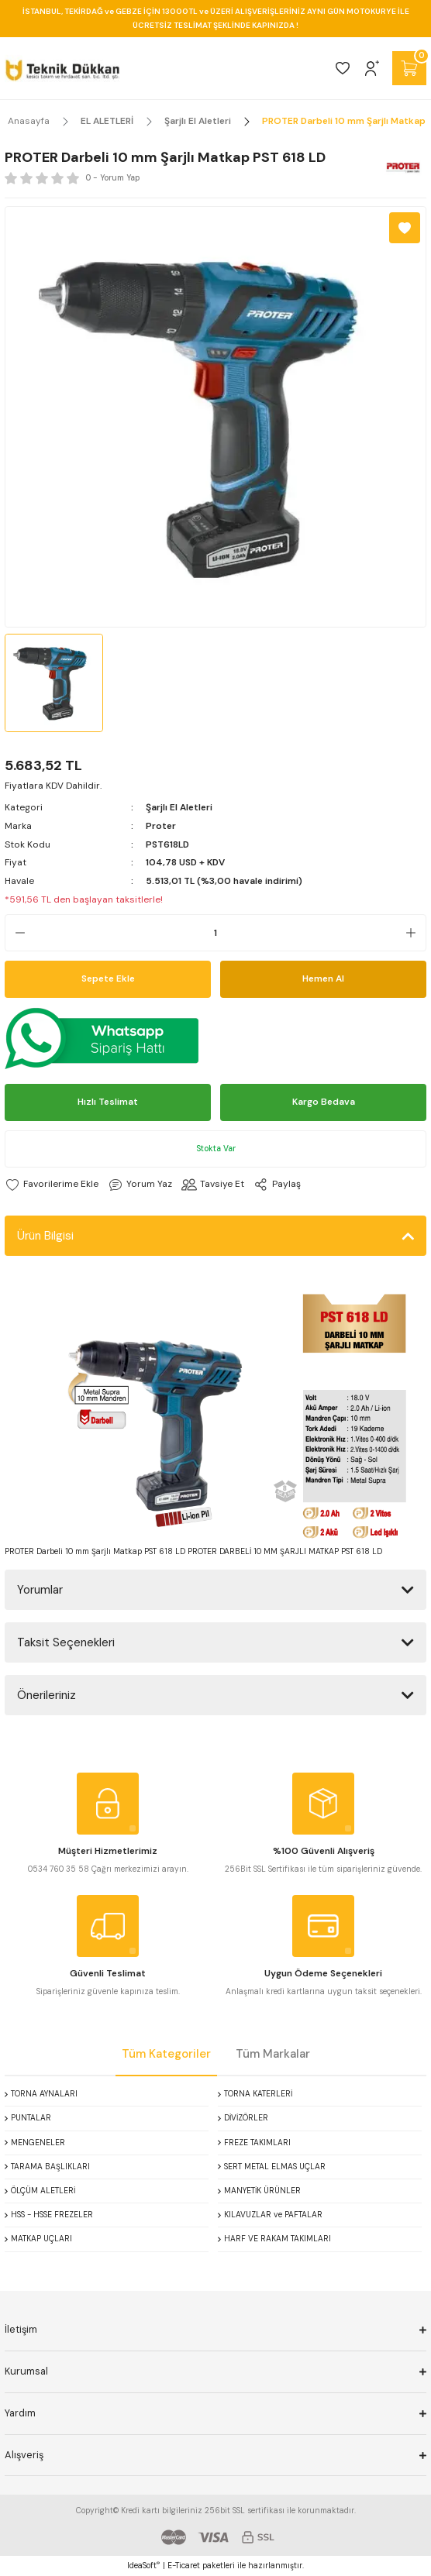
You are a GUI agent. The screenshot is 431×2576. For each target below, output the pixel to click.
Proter (161, 826)
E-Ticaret (183, 2566)
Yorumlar (40, 1590)
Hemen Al (323, 978)
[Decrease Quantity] (15, 932)
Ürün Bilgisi (45, 1235)
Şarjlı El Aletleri (179, 807)
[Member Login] (372, 68)
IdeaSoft (143, 2565)
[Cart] (409, 68)
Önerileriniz (46, 1695)
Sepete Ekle (108, 978)
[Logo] (62, 68)
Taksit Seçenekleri (66, 1642)
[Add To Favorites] (404, 227)
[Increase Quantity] (415, 932)
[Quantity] (215, 932)
